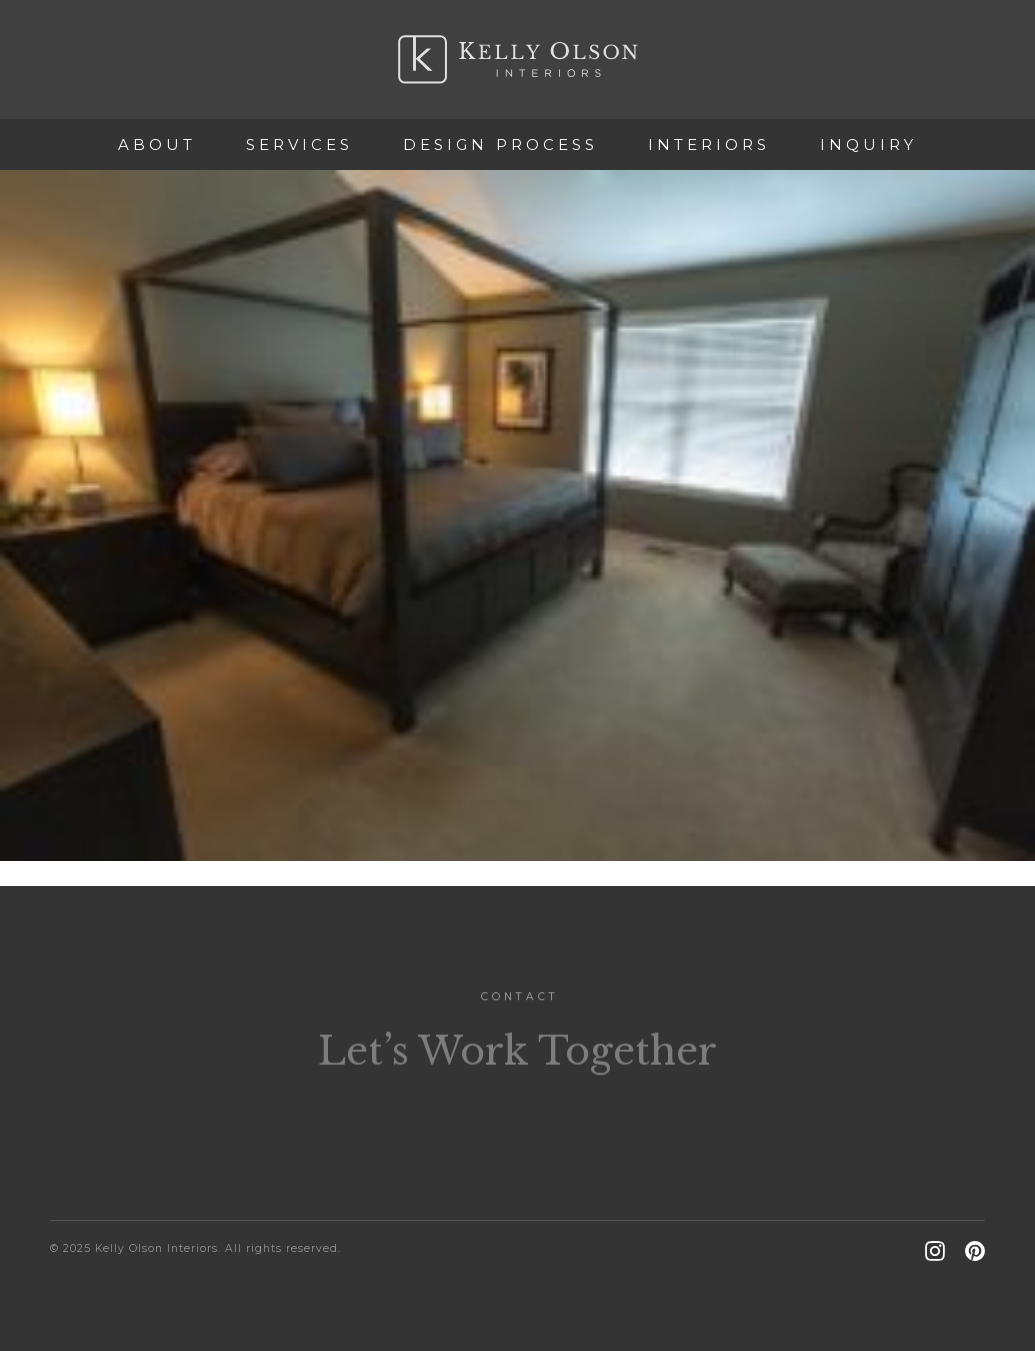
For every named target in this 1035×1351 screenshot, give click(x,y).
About (157, 144)
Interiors (709, 144)
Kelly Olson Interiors (518, 59)
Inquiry (868, 144)
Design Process (500, 144)
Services (299, 144)
